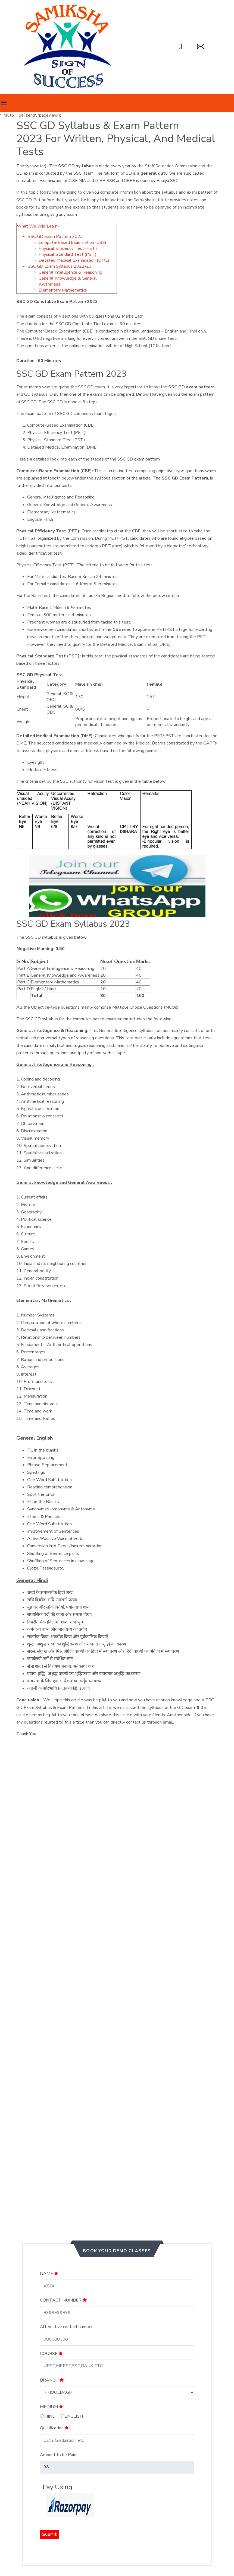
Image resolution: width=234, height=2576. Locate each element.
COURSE (51, 2354)
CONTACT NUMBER (63, 2300)
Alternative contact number (66, 2327)
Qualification (54, 2428)
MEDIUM (51, 2407)
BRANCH (52, 2380)
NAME (49, 2274)
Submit (49, 2534)
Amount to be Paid (58, 2455)
